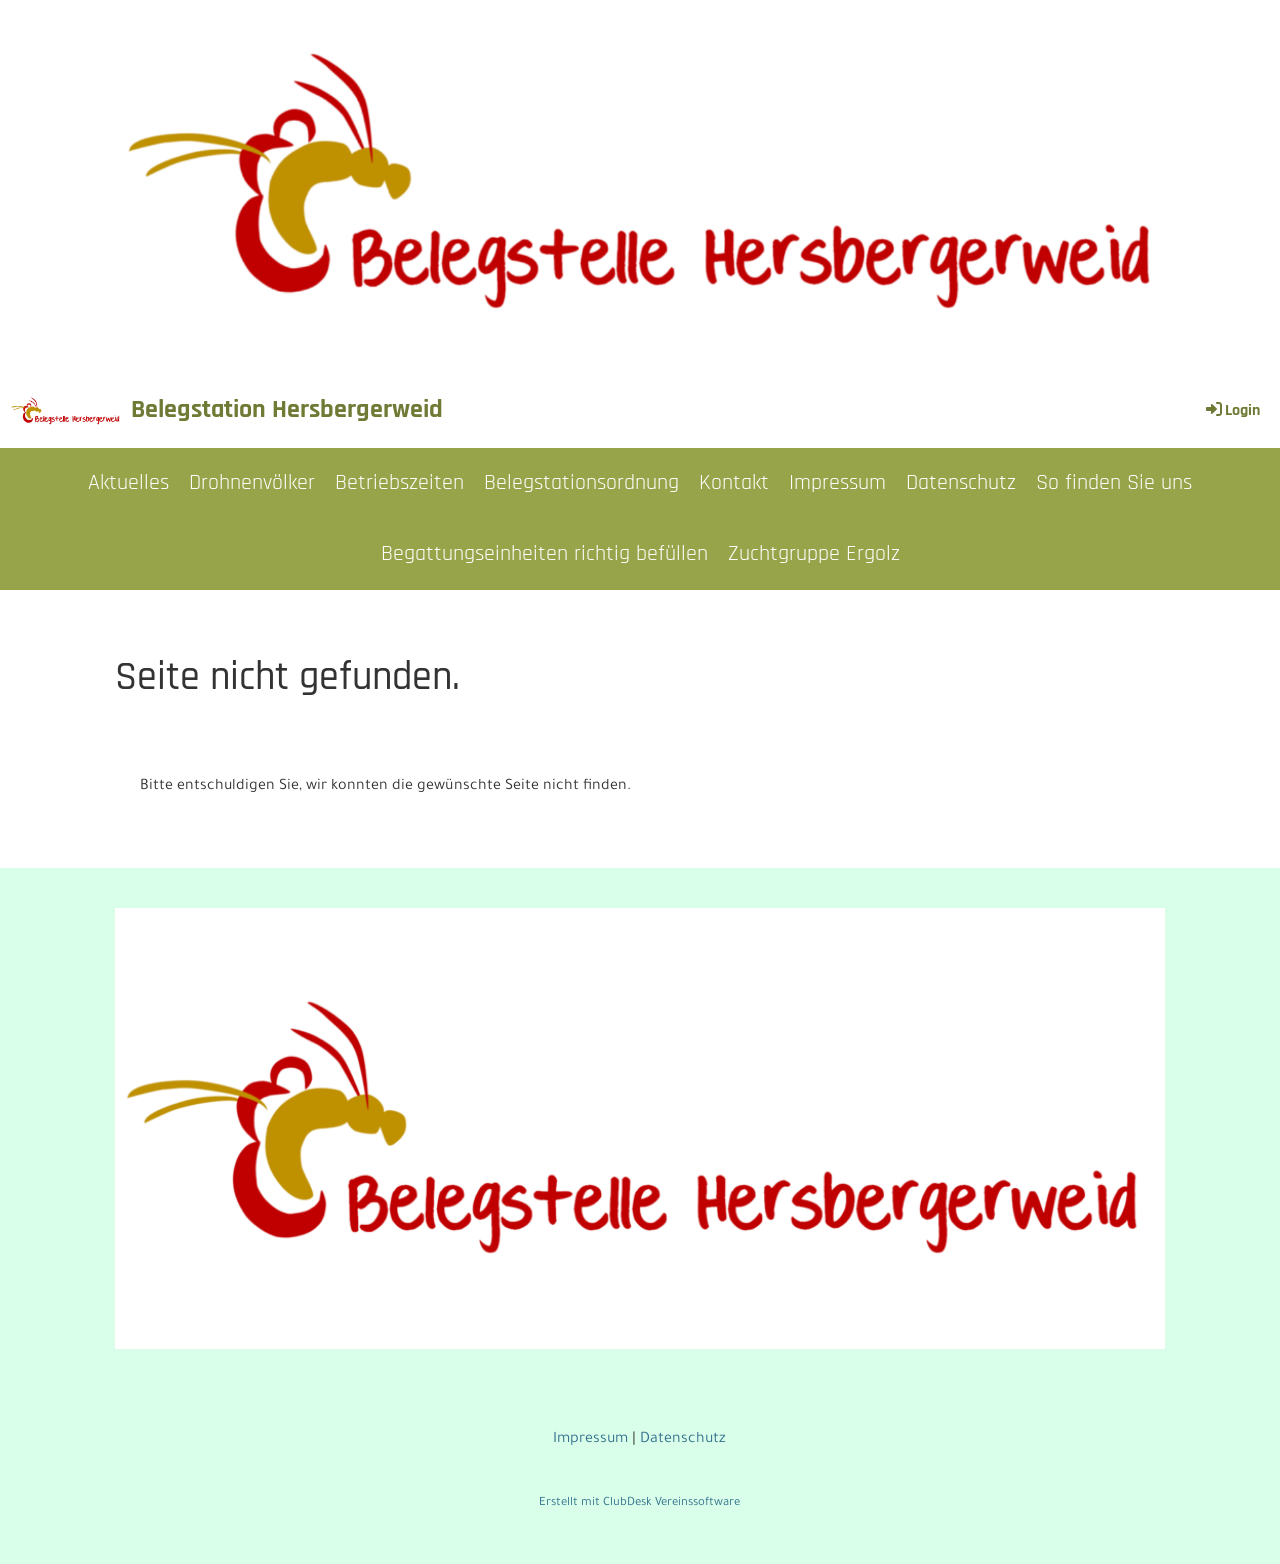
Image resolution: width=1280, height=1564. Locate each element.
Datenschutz (961, 483)
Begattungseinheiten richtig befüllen (544, 554)
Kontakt (734, 483)
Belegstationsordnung (581, 483)
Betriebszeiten (399, 483)
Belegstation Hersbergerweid (287, 409)
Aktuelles (128, 483)
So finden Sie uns (1114, 483)
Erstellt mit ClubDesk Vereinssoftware (639, 1503)
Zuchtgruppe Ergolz (814, 554)
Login (1231, 410)
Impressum (837, 483)
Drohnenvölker (252, 483)
